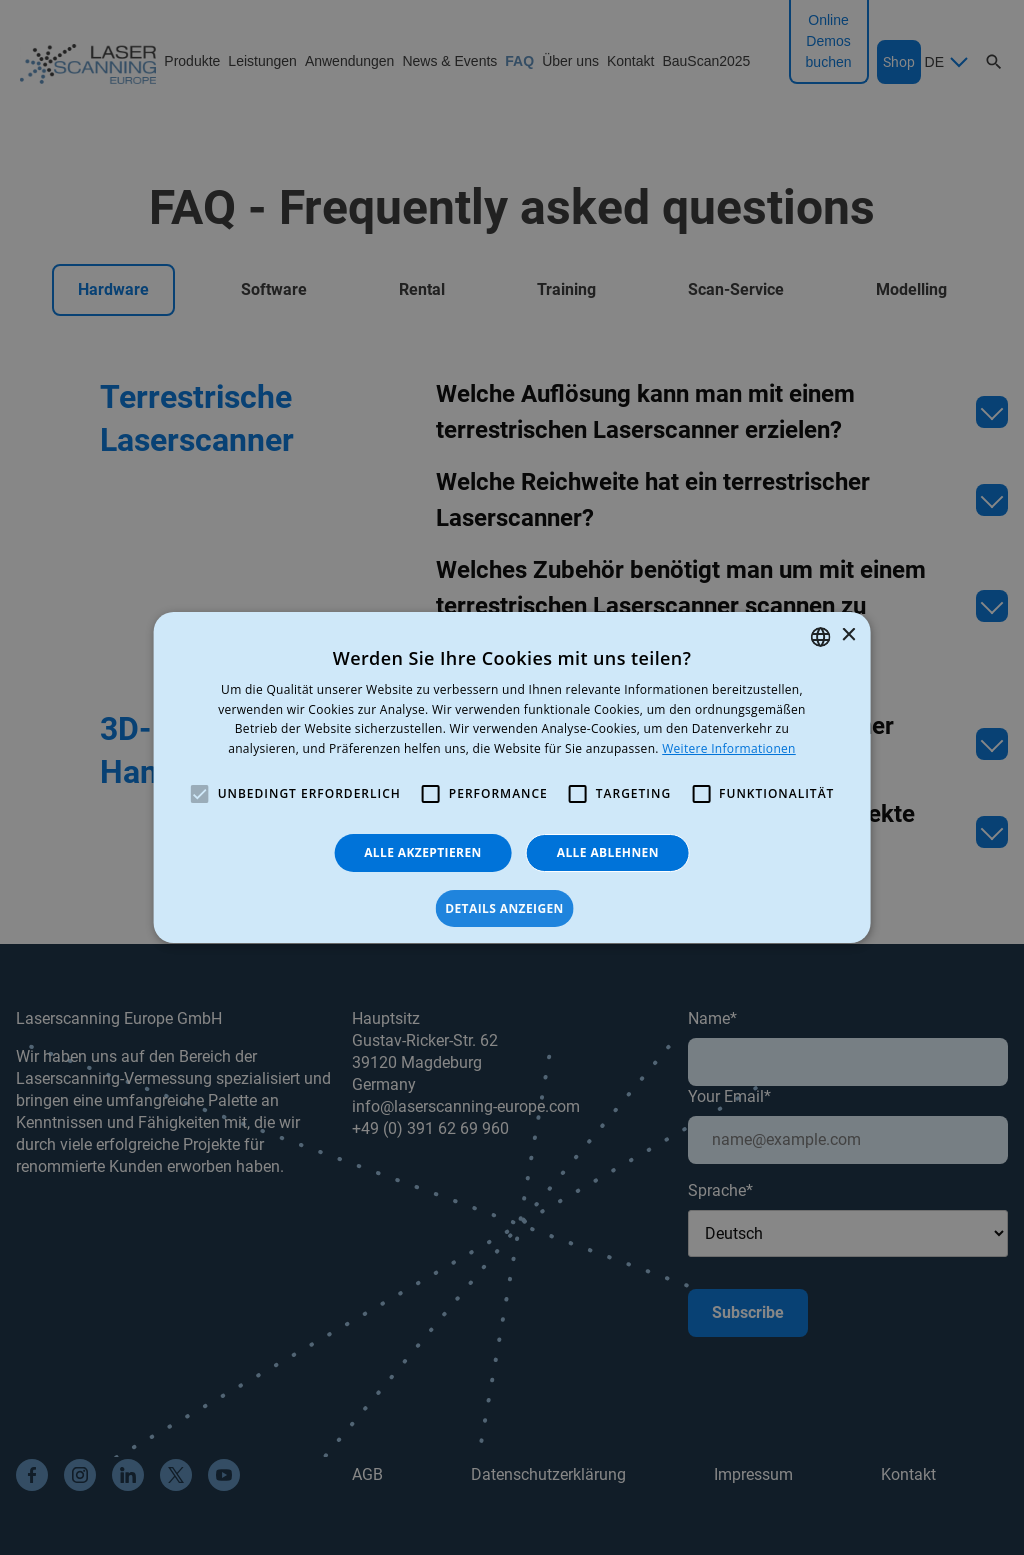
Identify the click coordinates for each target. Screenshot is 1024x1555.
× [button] (847, 635)
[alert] (512, 777)
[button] (512, 909)
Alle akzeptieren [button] (423, 852)
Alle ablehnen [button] (608, 852)
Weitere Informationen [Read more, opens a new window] (729, 748)
